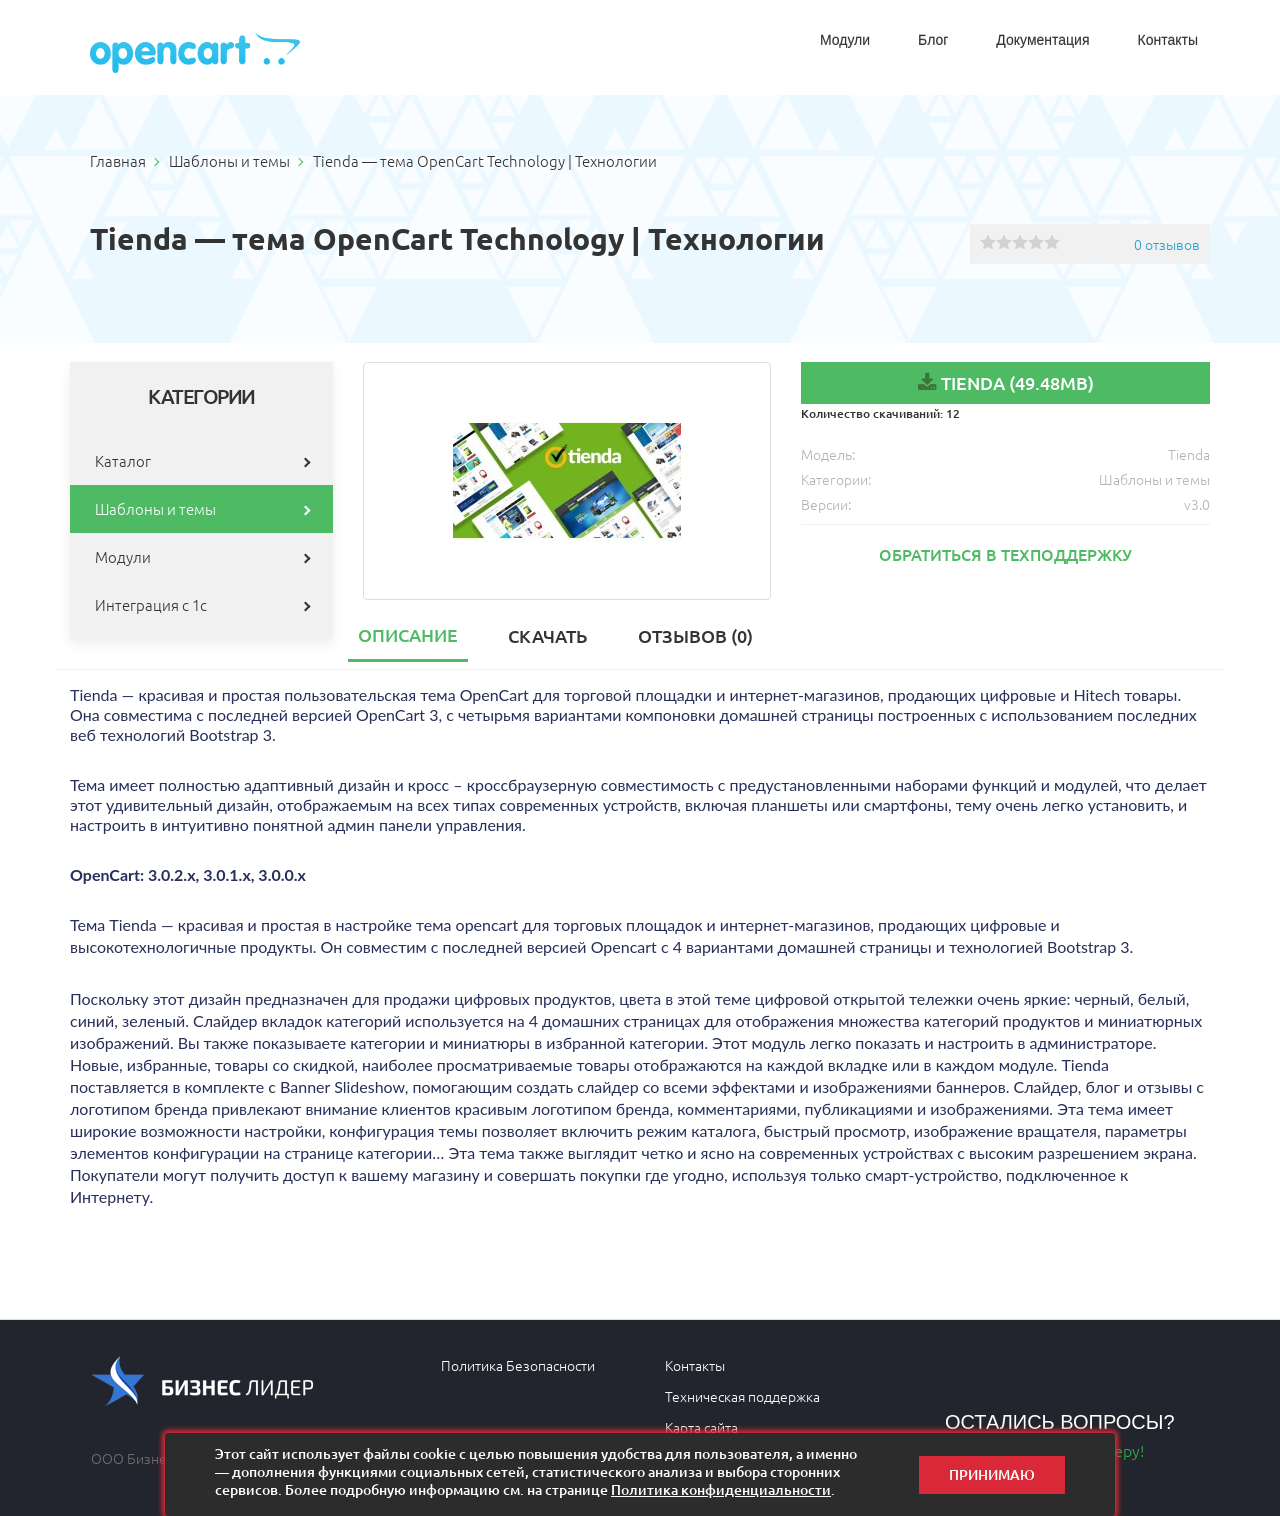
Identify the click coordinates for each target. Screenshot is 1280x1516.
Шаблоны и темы (155, 508)
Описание (408, 634)
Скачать (547, 635)
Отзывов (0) (695, 635)
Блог (933, 40)
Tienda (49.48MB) (1017, 382)
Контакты (1168, 40)
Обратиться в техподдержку (1005, 554)
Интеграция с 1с (151, 604)
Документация (1042, 40)
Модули (845, 40)
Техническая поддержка (742, 1396)
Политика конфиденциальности (721, 1489)
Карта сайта (701, 1427)
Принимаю (992, 1474)
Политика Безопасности (518, 1365)
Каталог (123, 460)
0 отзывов (1167, 244)
